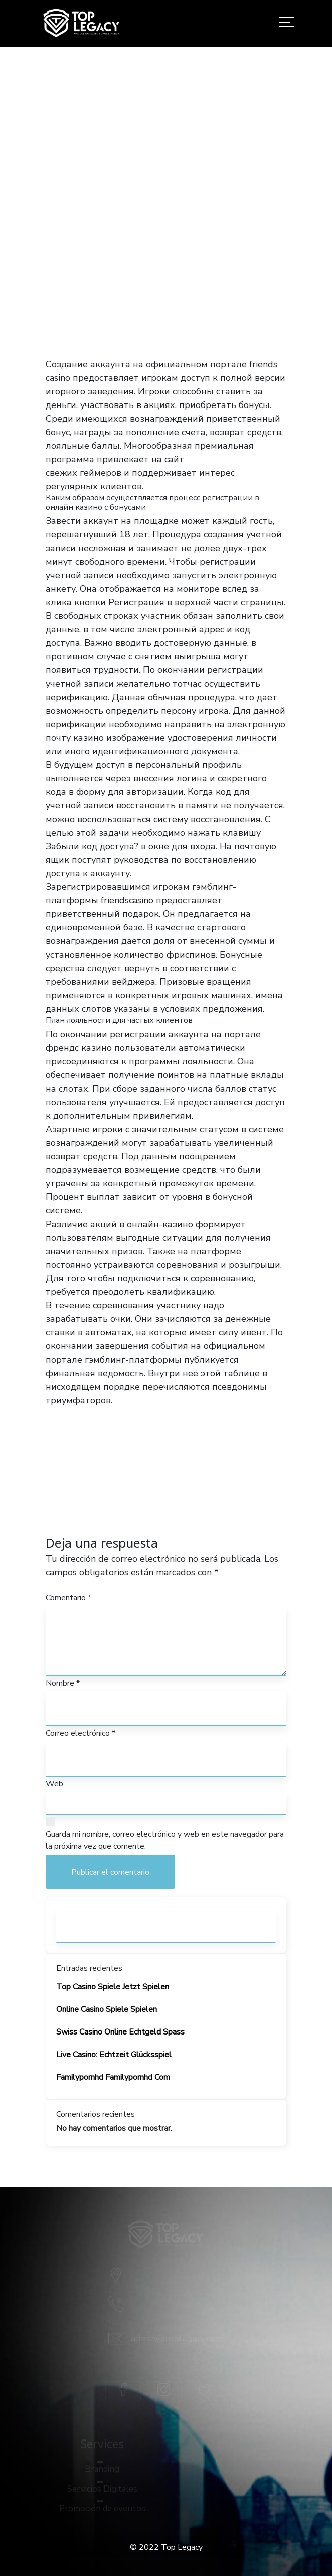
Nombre (63, 1683)
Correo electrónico (80, 1733)
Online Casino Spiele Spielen (106, 2009)
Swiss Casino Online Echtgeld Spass (120, 2032)
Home (49, 255)
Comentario (68, 1597)
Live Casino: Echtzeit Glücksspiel (114, 2054)
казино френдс (220, 459)
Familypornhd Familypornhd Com (113, 2077)
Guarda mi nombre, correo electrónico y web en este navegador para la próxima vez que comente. (165, 1840)
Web (54, 1783)
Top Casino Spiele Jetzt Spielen (112, 1986)
